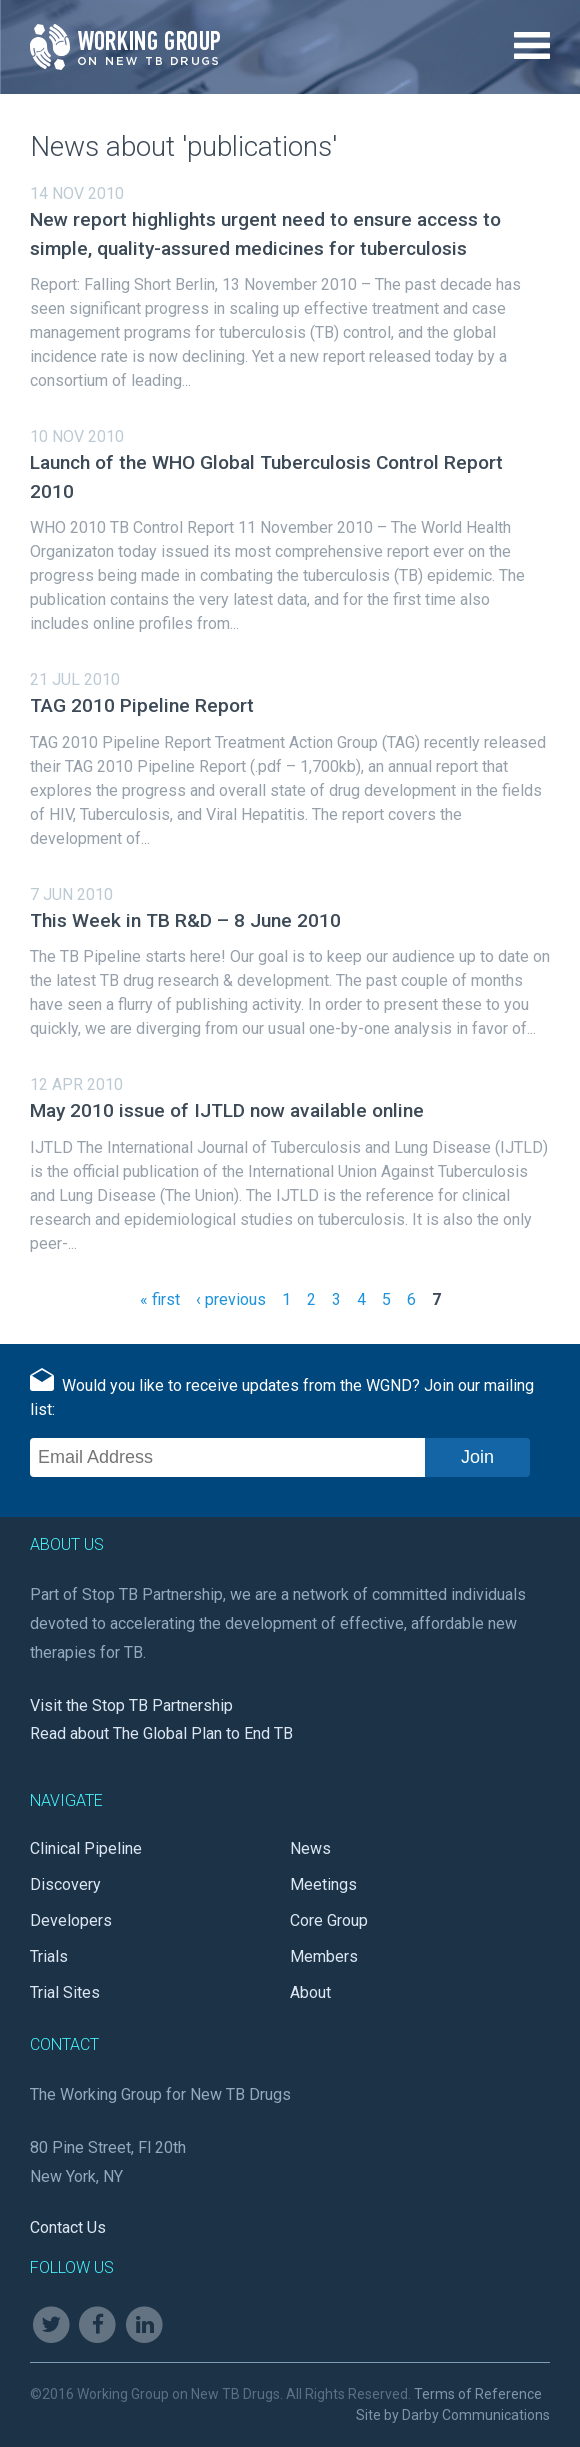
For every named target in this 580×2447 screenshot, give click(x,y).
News (310, 1848)
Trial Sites (65, 1992)
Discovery (65, 1884)
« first (160, 1299)
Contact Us (68, 2227)
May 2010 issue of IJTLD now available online (227, 1110)
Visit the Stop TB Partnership (131, 1705)
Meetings (323, 1884)
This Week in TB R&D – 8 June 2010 (185, 920)
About (310, 1992)
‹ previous (231, 1299)
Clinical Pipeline (86, 1848)
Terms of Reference (478, 2394)
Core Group (329, 1920)
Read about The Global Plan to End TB (161, 1733)
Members (324, 1956)
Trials (49, 1956)
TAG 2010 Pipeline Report (142, 705)
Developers (71, 1920)
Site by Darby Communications (453, 2415)
